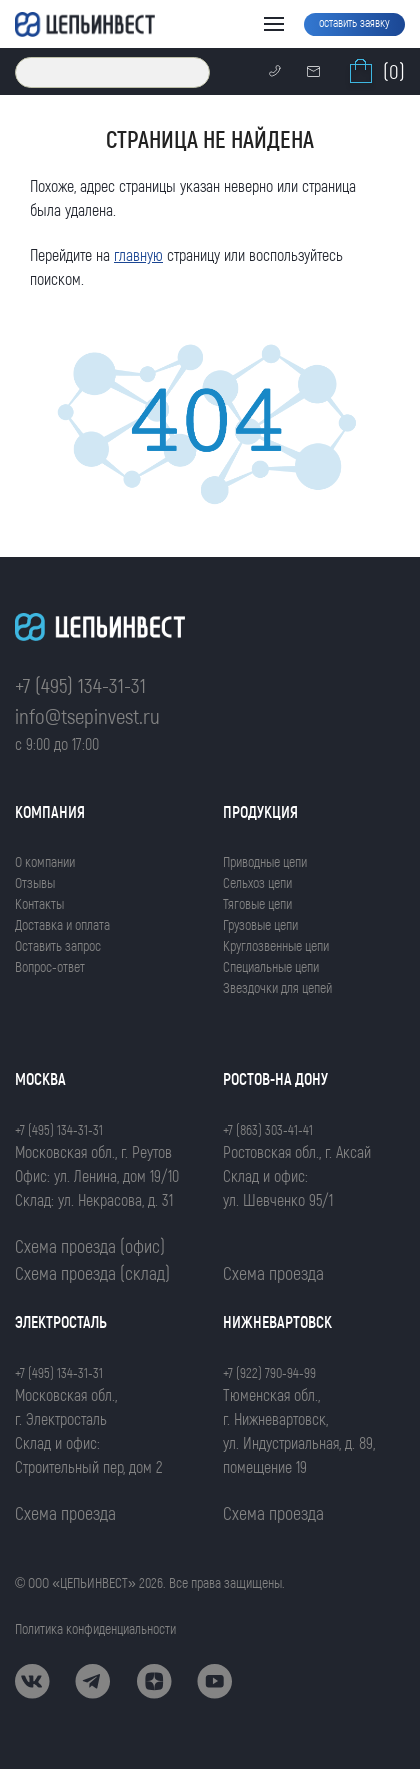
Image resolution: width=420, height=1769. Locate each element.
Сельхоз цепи (257, 882)
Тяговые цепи (257, 903)
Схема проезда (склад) (92, 1273)
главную (138, 254)
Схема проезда (273, 1273)
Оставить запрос (58, 945)
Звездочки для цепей (277, 987)
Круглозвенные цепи (276, 945)
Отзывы (35, 882)
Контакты (39, 903)
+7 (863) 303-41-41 (268, 1129)
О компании (45, 861)
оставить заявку (354, 22)
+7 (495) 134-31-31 (80, 684)
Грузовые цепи (260, 924)
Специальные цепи (271, 966)
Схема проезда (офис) (90, 1246)
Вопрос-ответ (50, 966)
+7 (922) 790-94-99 (269, 1372)
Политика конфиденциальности (95, 1628)
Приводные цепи (265, 861)
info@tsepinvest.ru (87, 715)
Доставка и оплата (62, 924)
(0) (375, 71)
